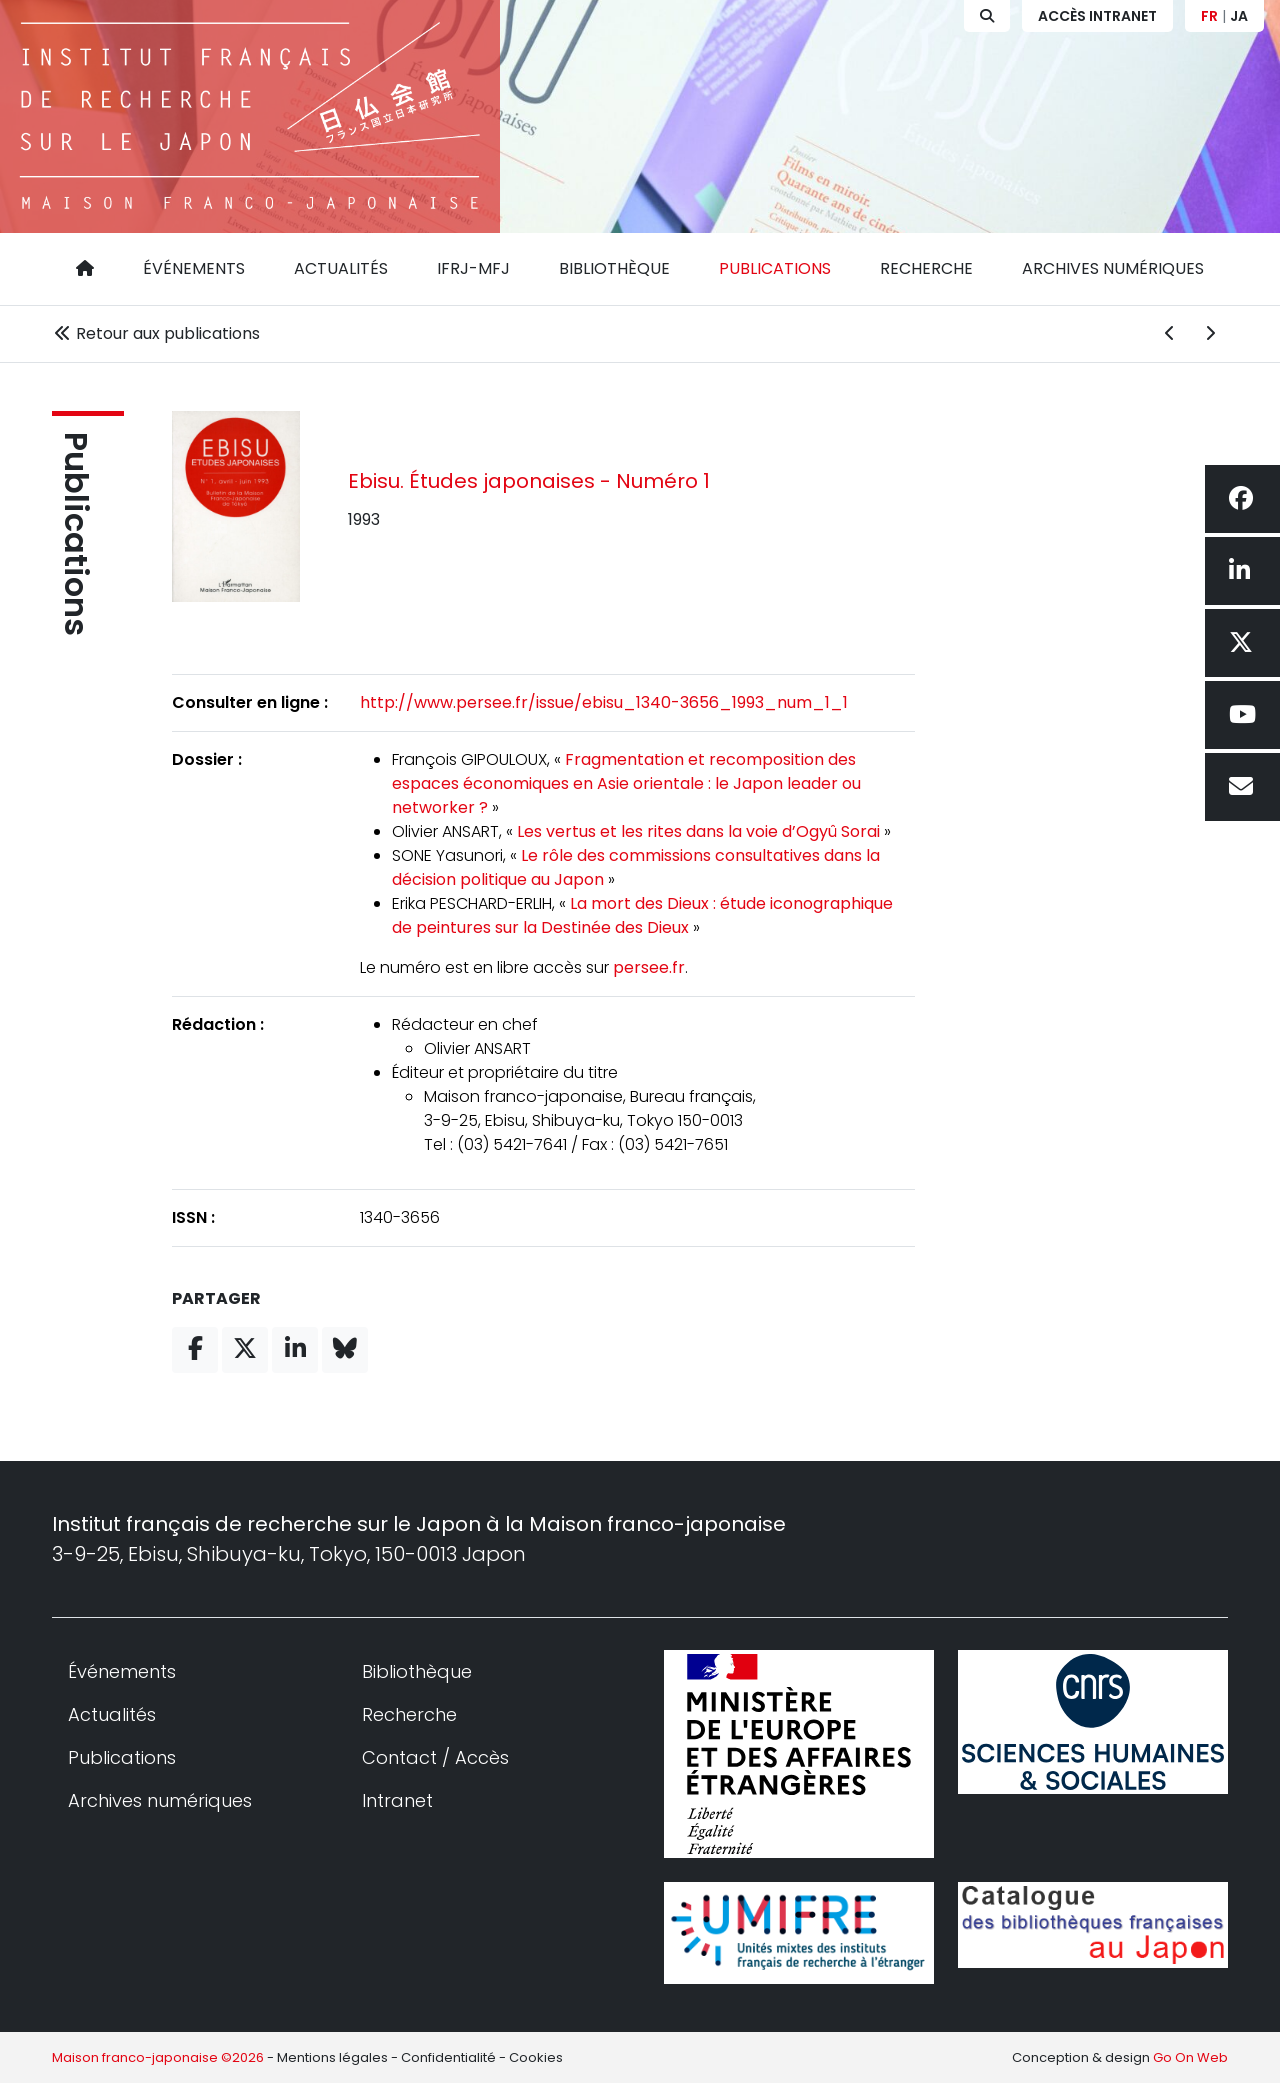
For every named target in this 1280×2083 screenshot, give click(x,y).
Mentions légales (332, 2057)
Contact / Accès (435, 1757)
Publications (775, 268)
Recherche (926, 268)
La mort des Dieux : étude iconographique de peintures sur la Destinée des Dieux (642, 915)
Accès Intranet (1097, 16)
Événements (194, 268)
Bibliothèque (614, 268)
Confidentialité (448, 2057)
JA (1239, 16)
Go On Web (1190, 2057)
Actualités (341, 268)
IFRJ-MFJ (473, 268)
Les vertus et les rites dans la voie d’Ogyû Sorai (698, 831)
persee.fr (649, 967)
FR (1209, 16)
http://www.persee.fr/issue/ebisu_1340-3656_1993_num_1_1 (604, 702)
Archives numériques (1113, 268)
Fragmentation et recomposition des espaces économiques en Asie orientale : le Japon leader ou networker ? (626, 783)
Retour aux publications (156, 333)
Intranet (397, 1800)
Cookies (536, 2057)
